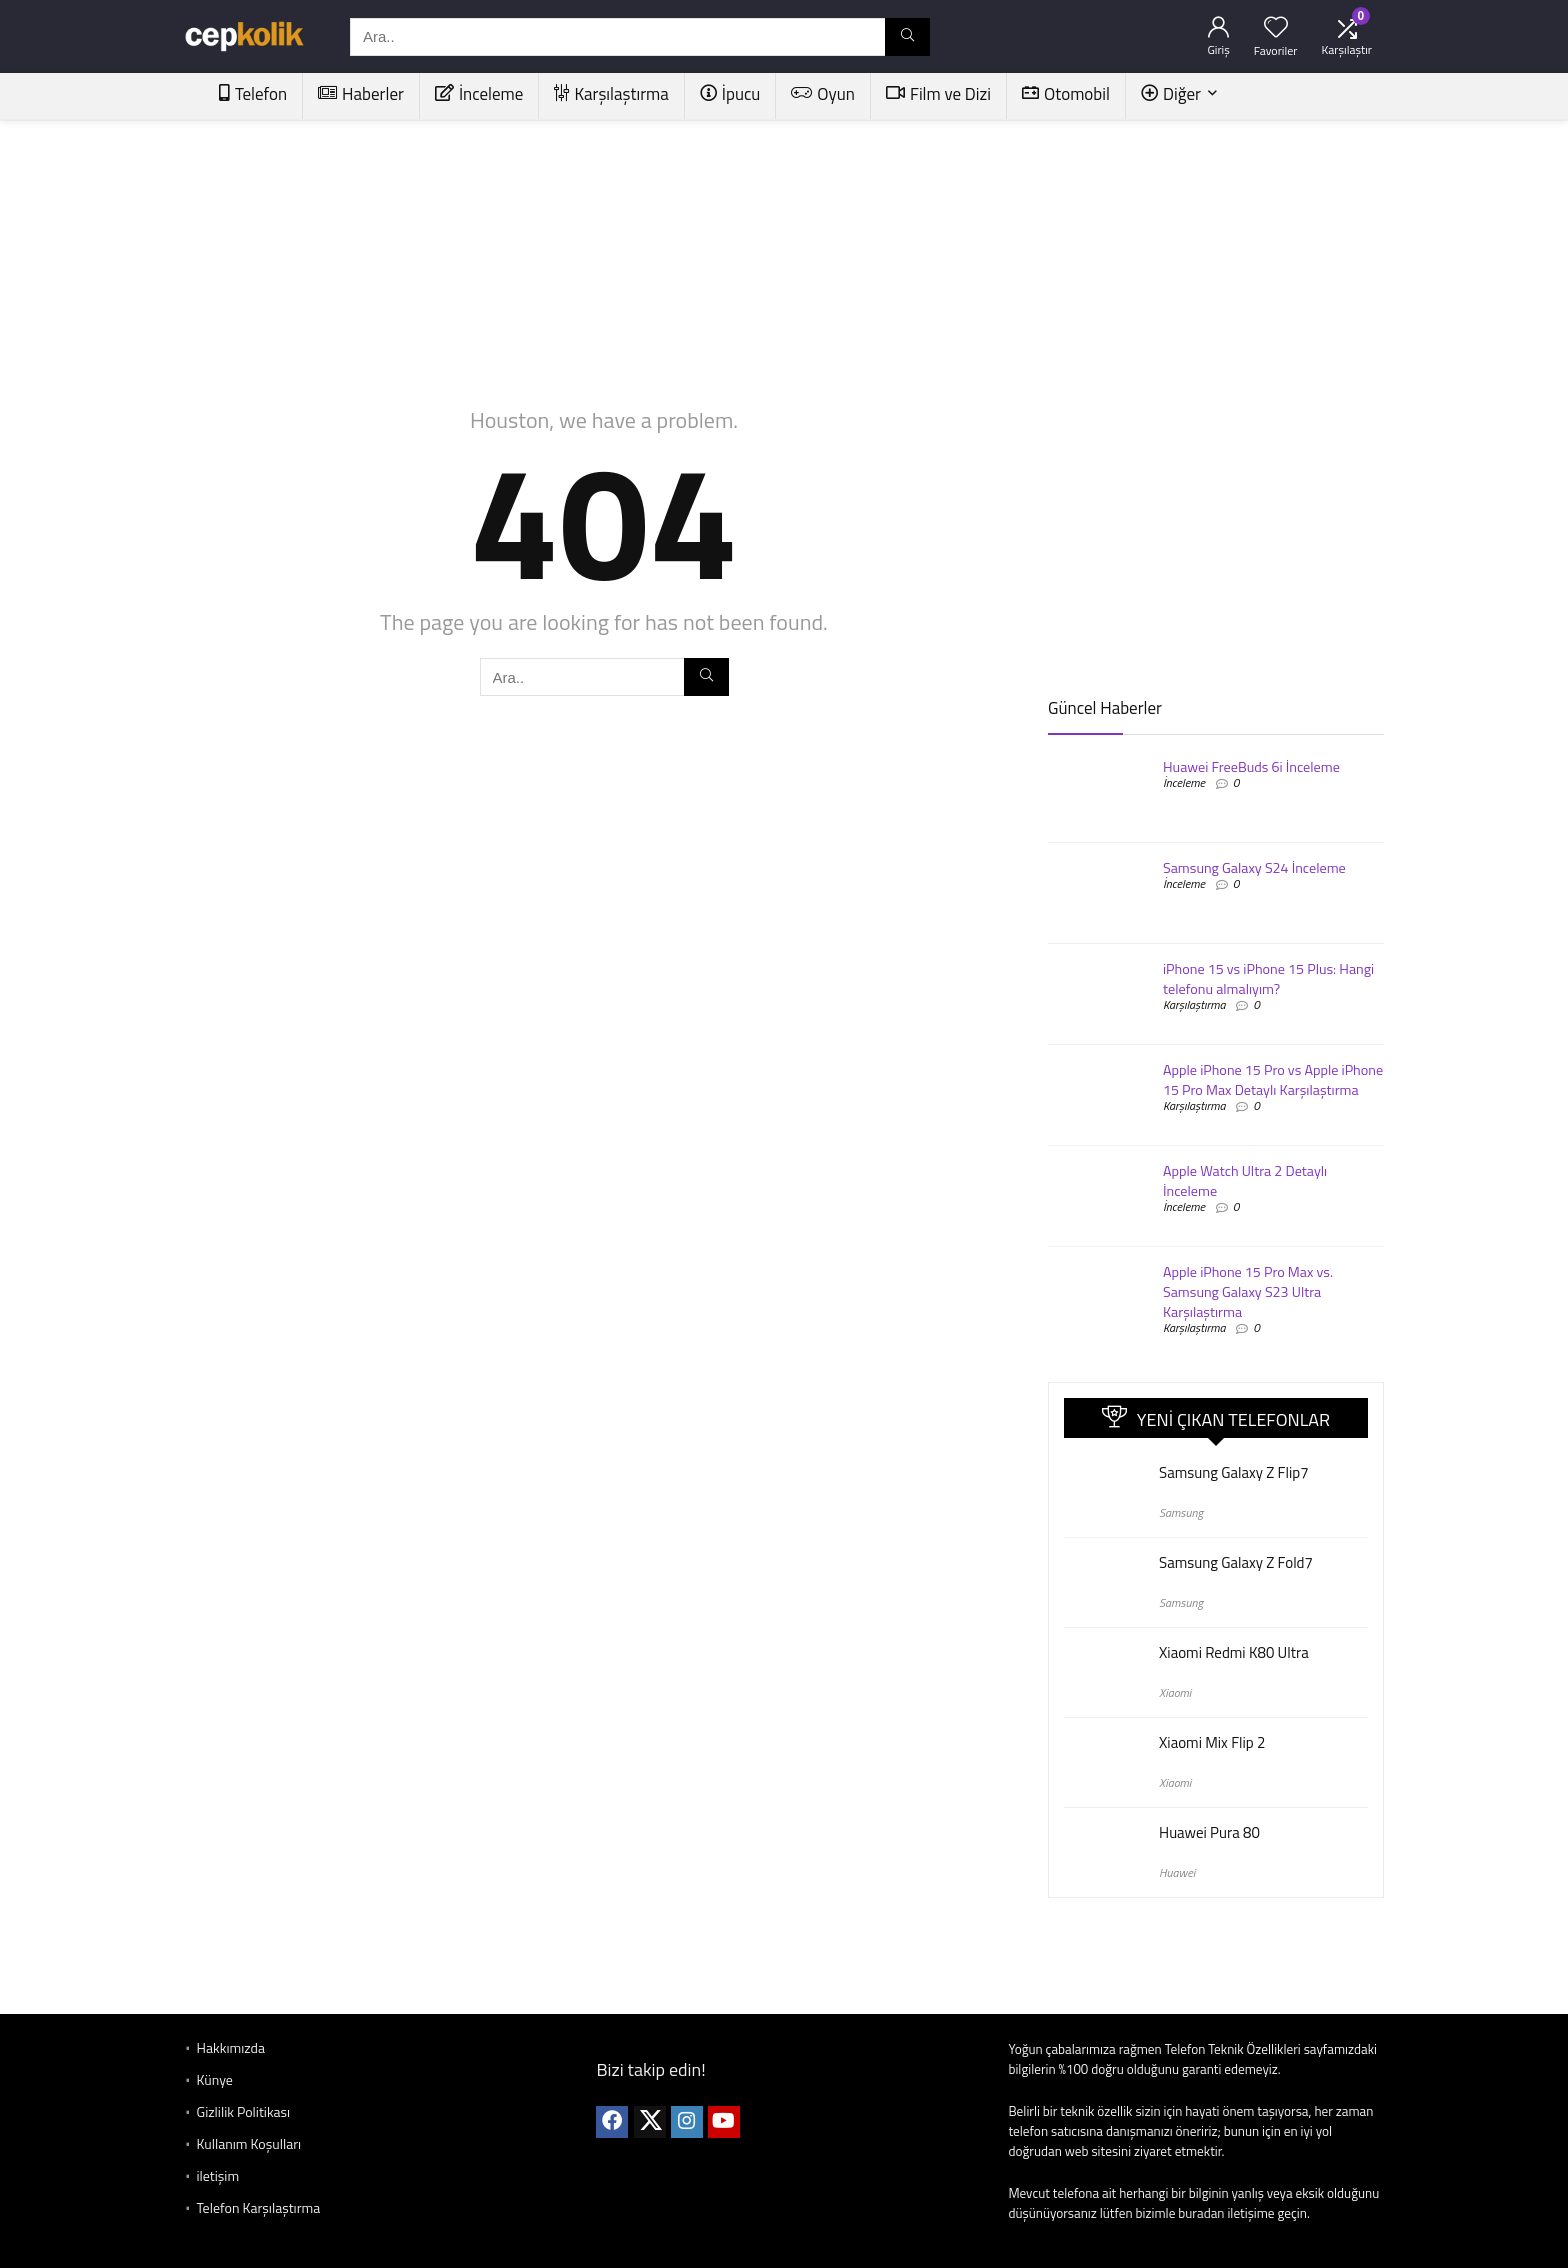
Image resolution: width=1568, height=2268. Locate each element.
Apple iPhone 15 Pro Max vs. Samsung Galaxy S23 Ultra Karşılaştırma (1248, 1292)
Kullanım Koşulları (249, 2143)
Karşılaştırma (611, 94)
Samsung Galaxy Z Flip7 (1234, 1472)
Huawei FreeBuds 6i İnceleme (1251, 767)
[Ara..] (907, 37)
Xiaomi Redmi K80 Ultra (1234, 1652)
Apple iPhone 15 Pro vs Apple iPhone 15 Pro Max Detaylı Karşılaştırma (1273, 1080)
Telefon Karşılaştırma (259, 2207)
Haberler (361, 94)
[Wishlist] (1276, 28)
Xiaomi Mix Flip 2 (1212, 1742)
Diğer (1171, 94)
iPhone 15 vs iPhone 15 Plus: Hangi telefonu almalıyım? (1268, 979)
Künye (215, 2079)
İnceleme (479, 94)
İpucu (730, 94)
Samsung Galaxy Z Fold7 (1236, 1562)
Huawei (1177, 1872)
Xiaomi (1175, 1692)
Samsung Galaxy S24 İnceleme (1254, 868)
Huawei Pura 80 (1209, 1832)
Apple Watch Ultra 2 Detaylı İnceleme (1245, 1181)
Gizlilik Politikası (244, 2111)
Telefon (253, 94)
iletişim (218, 2175)
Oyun (823, 94)
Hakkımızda (231, 2047)
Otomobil (1066, 94)
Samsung (1181, 1512)
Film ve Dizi (938, 94)
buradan (1201, 2213)
